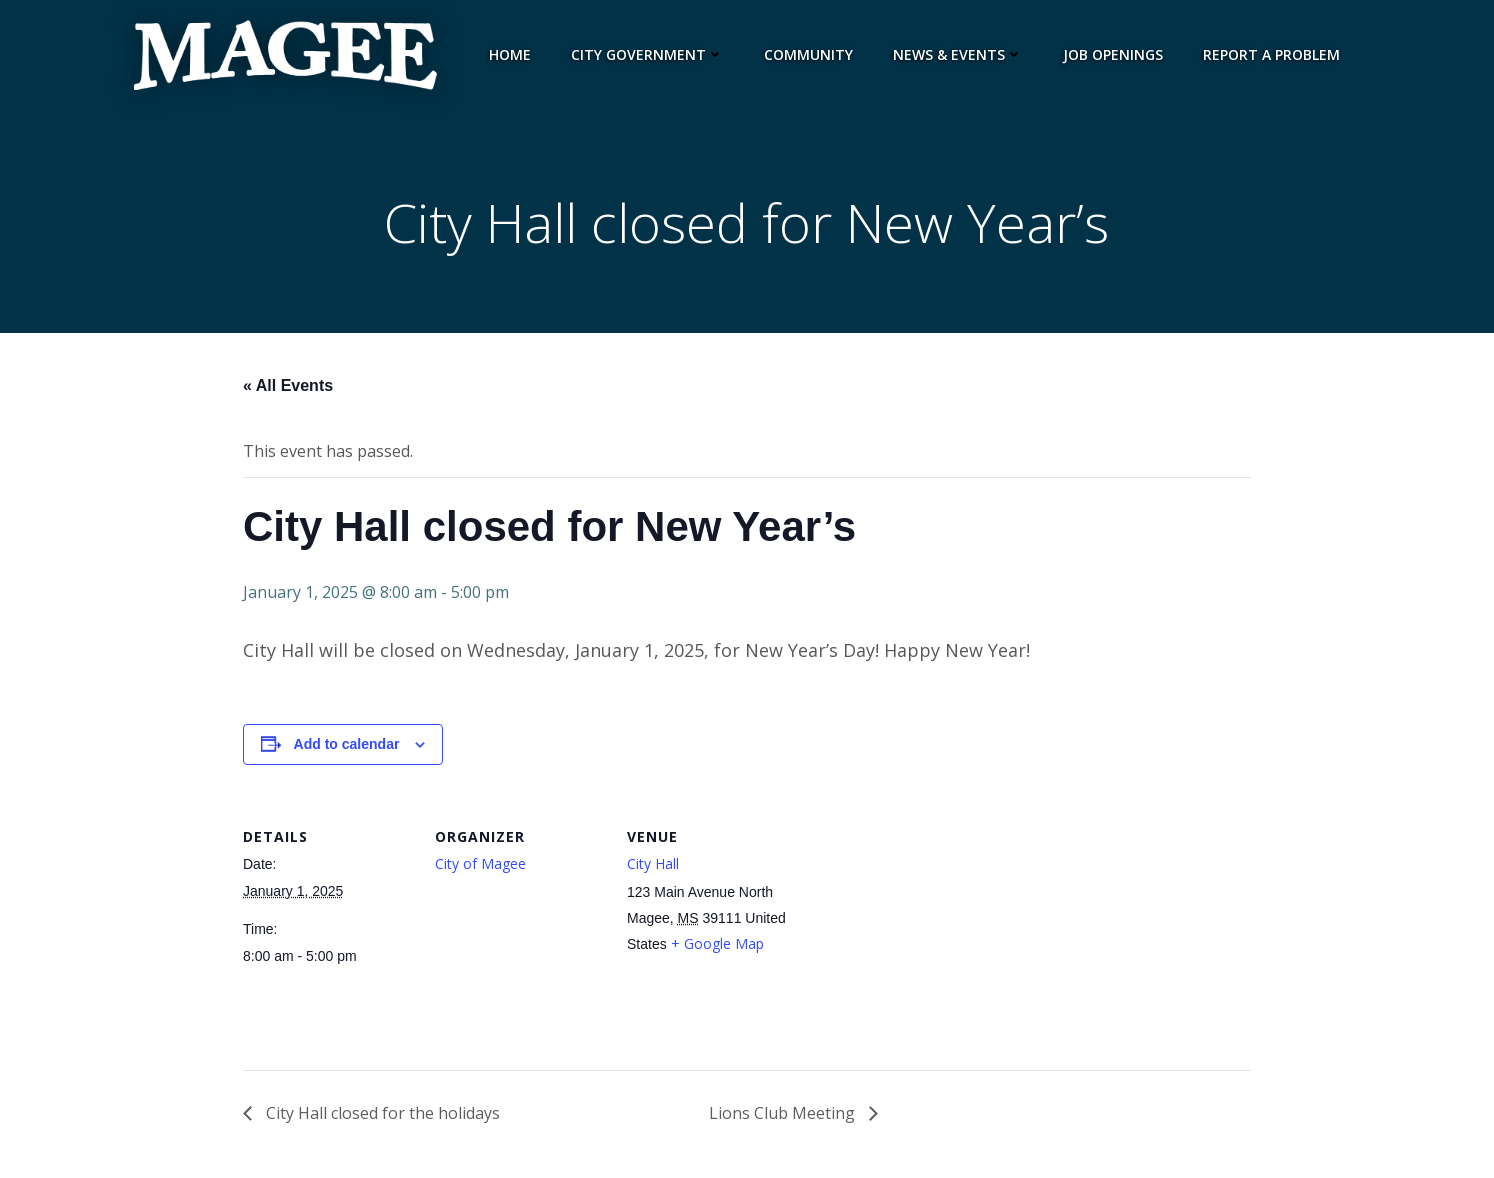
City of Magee (480, 867)
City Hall (653, 867)
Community (811, 54)
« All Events (288, 390)
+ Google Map (717, 948)
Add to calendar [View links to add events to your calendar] (347, 749)
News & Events (961, 54)
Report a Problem (1274, 54)
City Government (650, 54)
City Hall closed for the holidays (381, 1118)
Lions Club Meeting (784, 1118)
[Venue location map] (924, 938)
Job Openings (1116, 54)
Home (513, 54)
